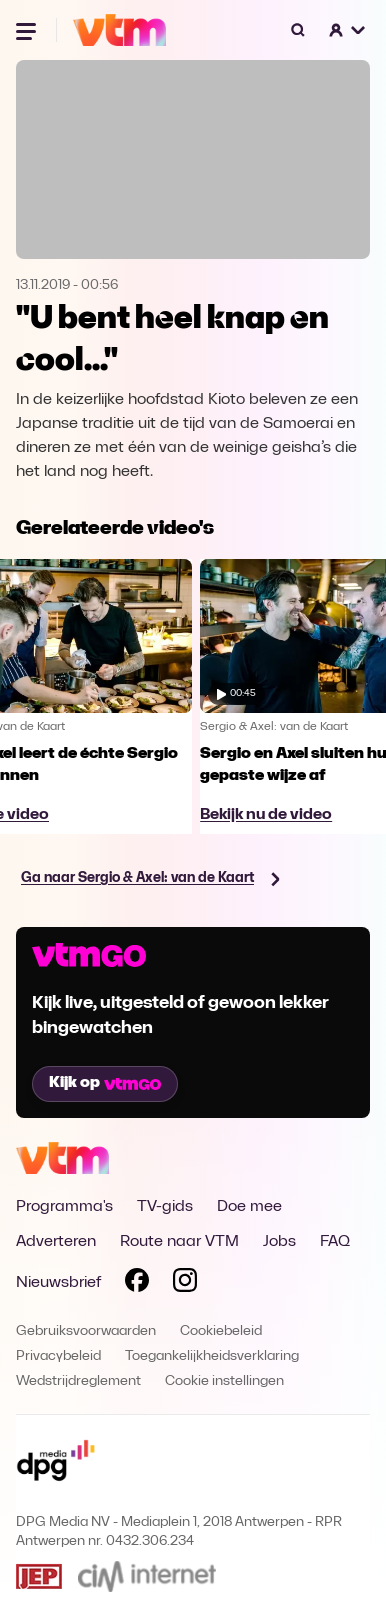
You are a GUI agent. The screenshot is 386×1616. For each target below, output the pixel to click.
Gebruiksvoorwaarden (86, 1331)
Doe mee (249, 1207)
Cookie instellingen (224, 1381)
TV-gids (165, 1207)
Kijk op (105, 1083)
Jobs (279, 1242)
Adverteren (56, 1242)
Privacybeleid (58, 1356)
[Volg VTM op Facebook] (137, 1284)
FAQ (335, 1242)
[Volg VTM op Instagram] (185, 1284)
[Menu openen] (28, 30)
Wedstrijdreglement (78, 1381)
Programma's (64, 1207)
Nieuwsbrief (58, 1283)
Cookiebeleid (221, 1331)
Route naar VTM (179, 1242)
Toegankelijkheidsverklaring (212, 1356)
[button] (348, 30)
